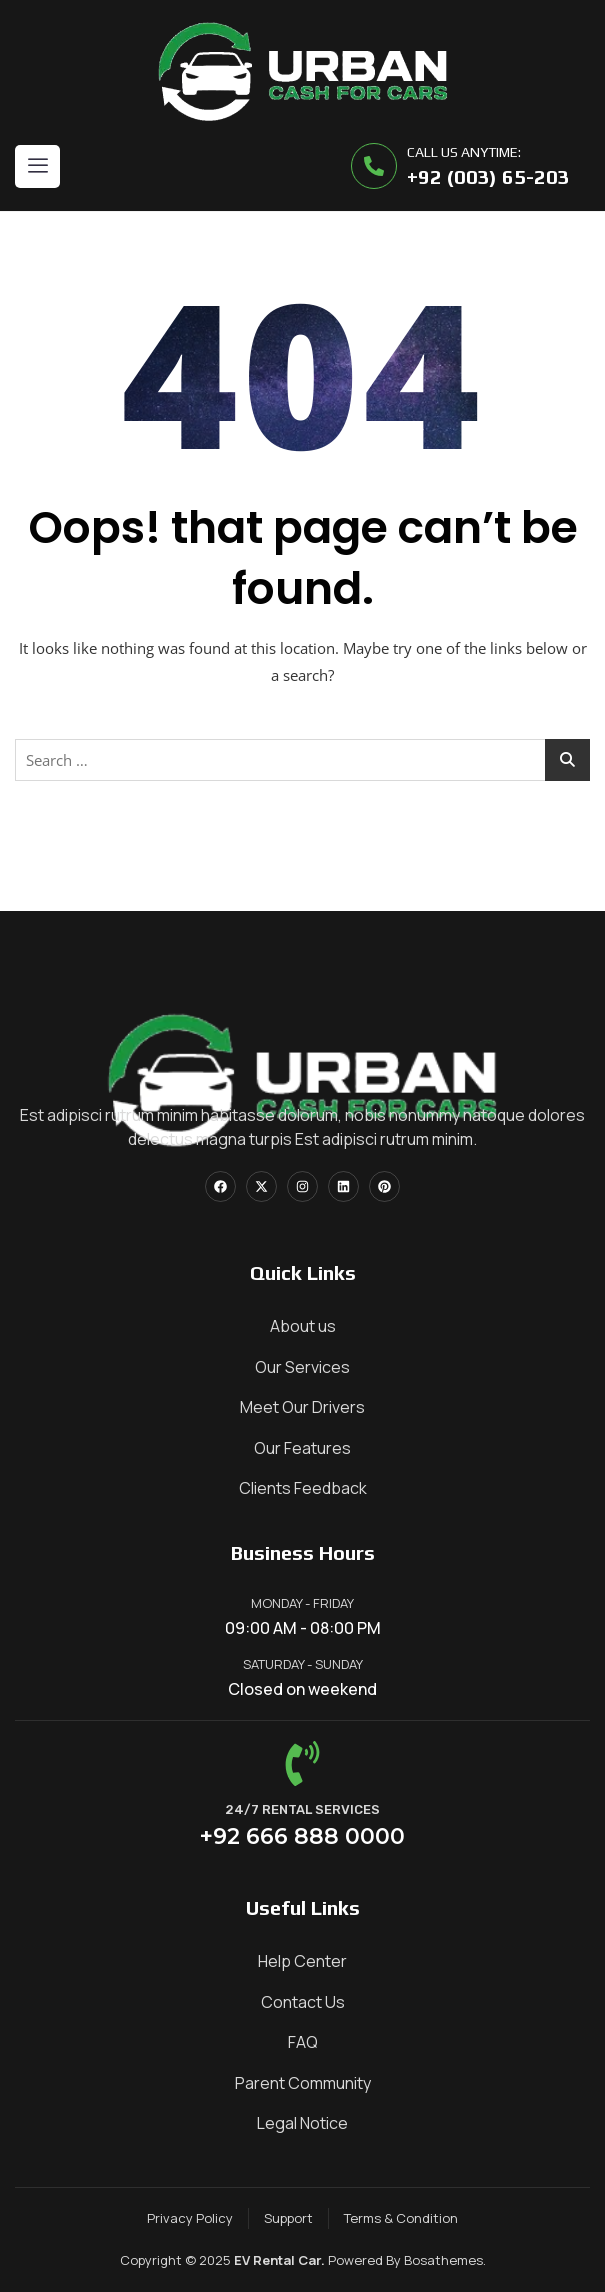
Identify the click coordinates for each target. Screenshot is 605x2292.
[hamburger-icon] (37, 166)
